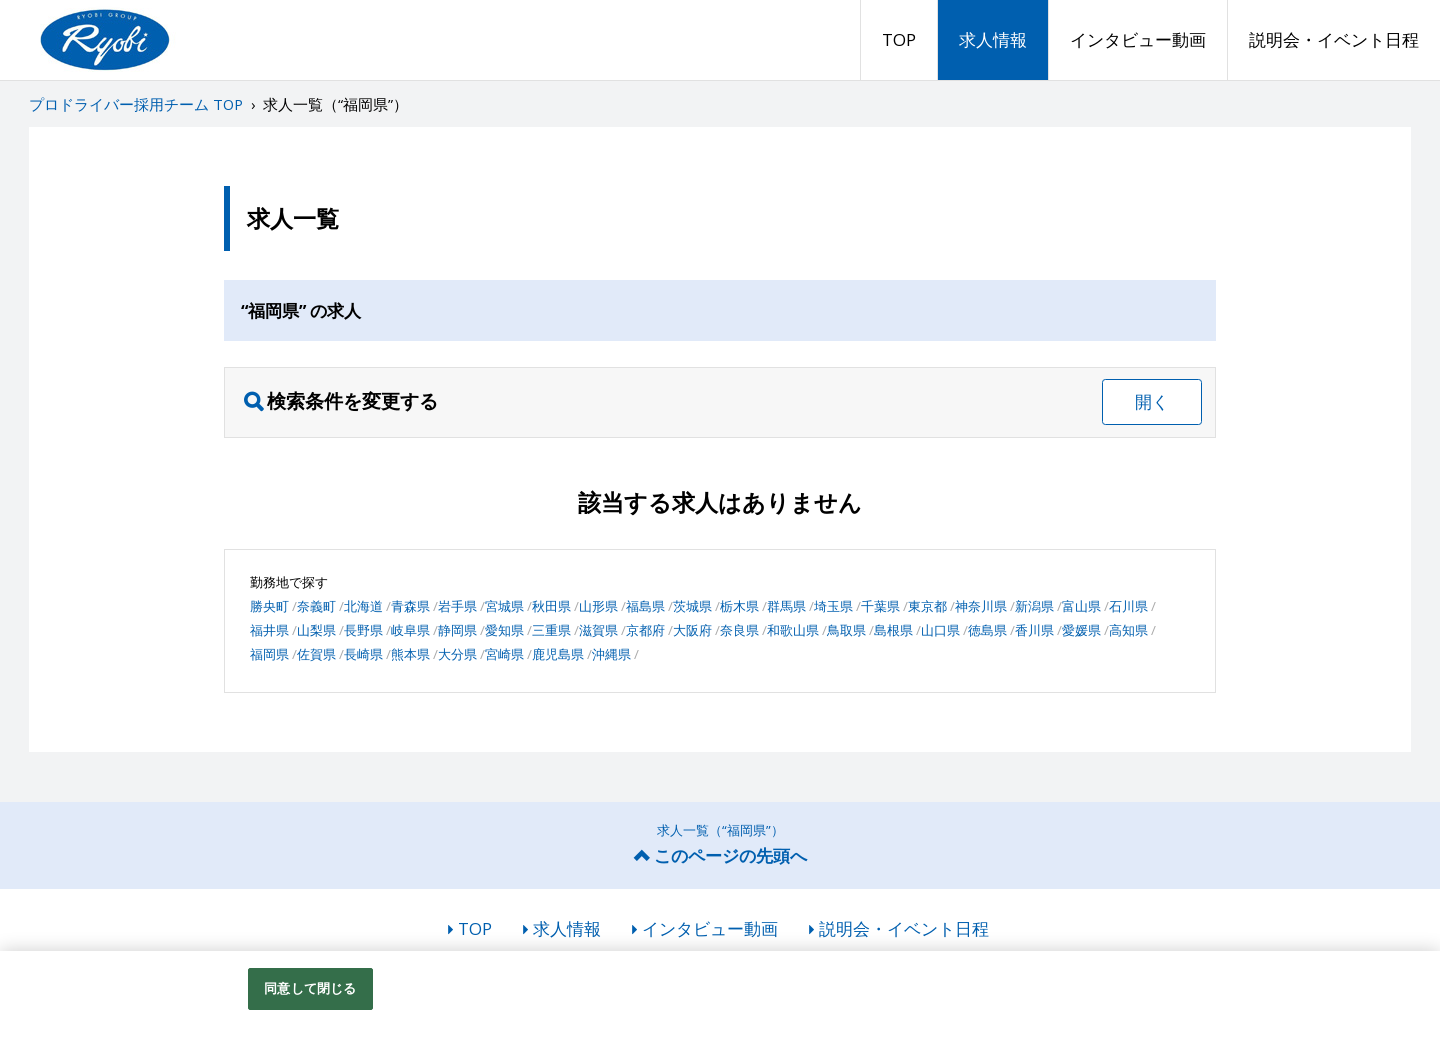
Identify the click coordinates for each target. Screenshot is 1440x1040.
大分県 (457, 654)
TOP (899, 39)
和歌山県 (793, 630)
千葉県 (880, 606)
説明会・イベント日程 (1334, 39)
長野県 (363, 630)
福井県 (269, 630)
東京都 (927, 606)
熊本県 (410, 654)
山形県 (598, 606)
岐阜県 (410, 630)
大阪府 (692, 630)
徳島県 (987, 630)
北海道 (363, 606)
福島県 (645, 606)
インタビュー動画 (1138, 39)
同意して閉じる (310, 988)
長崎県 (363, 654)
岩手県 (457, 606)
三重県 (551, 630)
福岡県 (269, 654)
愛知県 (504, 630)
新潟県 (1034, 606)
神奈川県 (981, 606)
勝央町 (269, 606)
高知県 (1128, 630)
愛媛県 (1081, 630)
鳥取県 (846, 630)
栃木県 (739, 606)
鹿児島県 (558, 654)
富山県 (1081, 606)
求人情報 (993, 39)
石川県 (1128, 606)
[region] (720, 995)
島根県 (893, 630)
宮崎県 (504, 654)
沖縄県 (611, 654)
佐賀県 (316, 654)
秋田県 (551, 606)
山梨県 (316, 630)
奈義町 (316, 606)
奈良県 (739, 630)
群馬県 (786, 606)
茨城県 (692, 606)
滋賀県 (598, 630)
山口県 (940, 630)
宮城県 (504, 606)
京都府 (645, 630)
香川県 (1034, 630)
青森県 (410, 606)
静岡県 (457, 630)
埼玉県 (833, 606)
